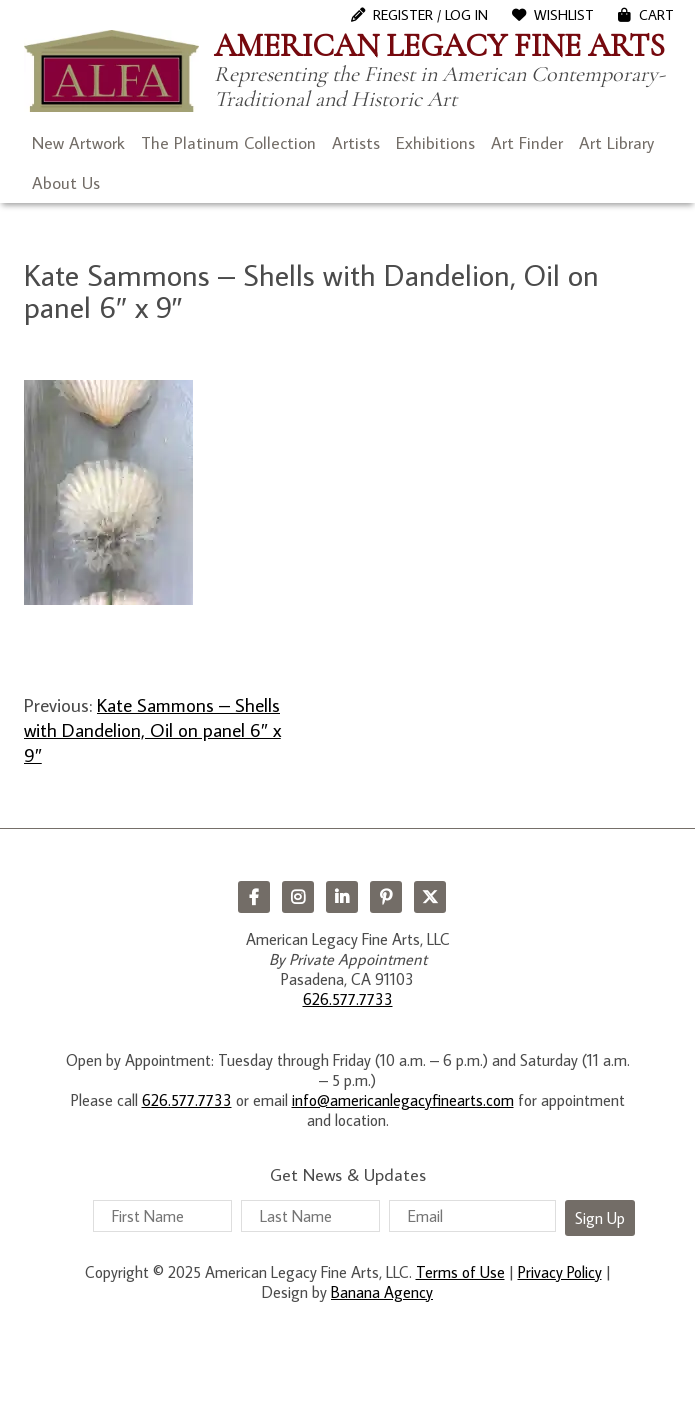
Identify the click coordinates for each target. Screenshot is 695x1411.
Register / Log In (430, 15)
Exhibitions (435, 143)
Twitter (430, 897)
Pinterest (386, 897)
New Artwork (78, 143)
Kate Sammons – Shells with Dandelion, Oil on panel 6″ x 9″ (152, 730)
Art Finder (527, 143)
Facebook (254, 897)
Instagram (298, 897)
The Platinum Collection (228, 143)
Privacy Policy (560, 1272)
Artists (356, 143)
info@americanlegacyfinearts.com (403, 1100)
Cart (656, 15)
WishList (564, 15)
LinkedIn (342, 897)
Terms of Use (460, 1272)
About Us (66, 183)
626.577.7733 (348, 999)
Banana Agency (382, 1292)
